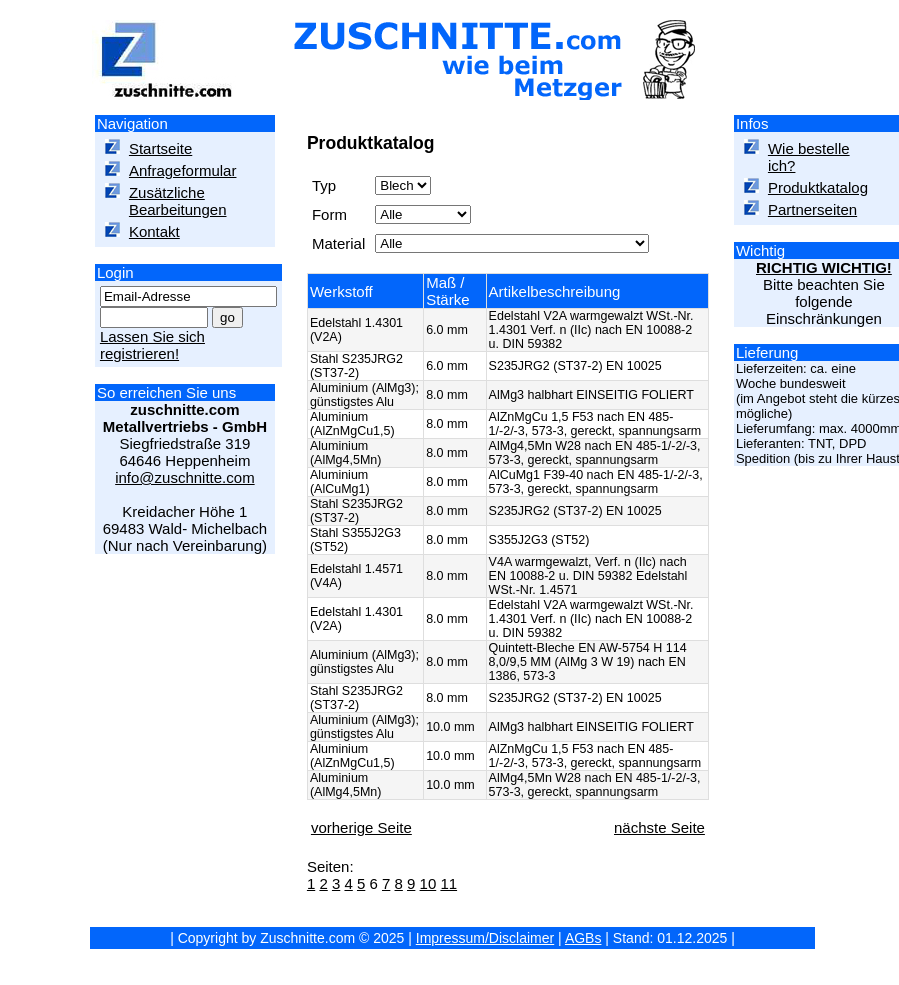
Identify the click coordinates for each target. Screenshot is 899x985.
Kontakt (154, 231)
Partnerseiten (812, 209)
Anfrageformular (183, 170)
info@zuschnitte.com (184, 477)
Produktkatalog (818, 187)
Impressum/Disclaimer (485, 938)
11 (448, 883)
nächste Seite (659, 827)
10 (428, 883)
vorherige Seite (361, 827)
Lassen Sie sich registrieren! (152, 345)
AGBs (583, 938)
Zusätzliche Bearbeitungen (178, 201)
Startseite (160, 148)
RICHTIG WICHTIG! (824, 267)
